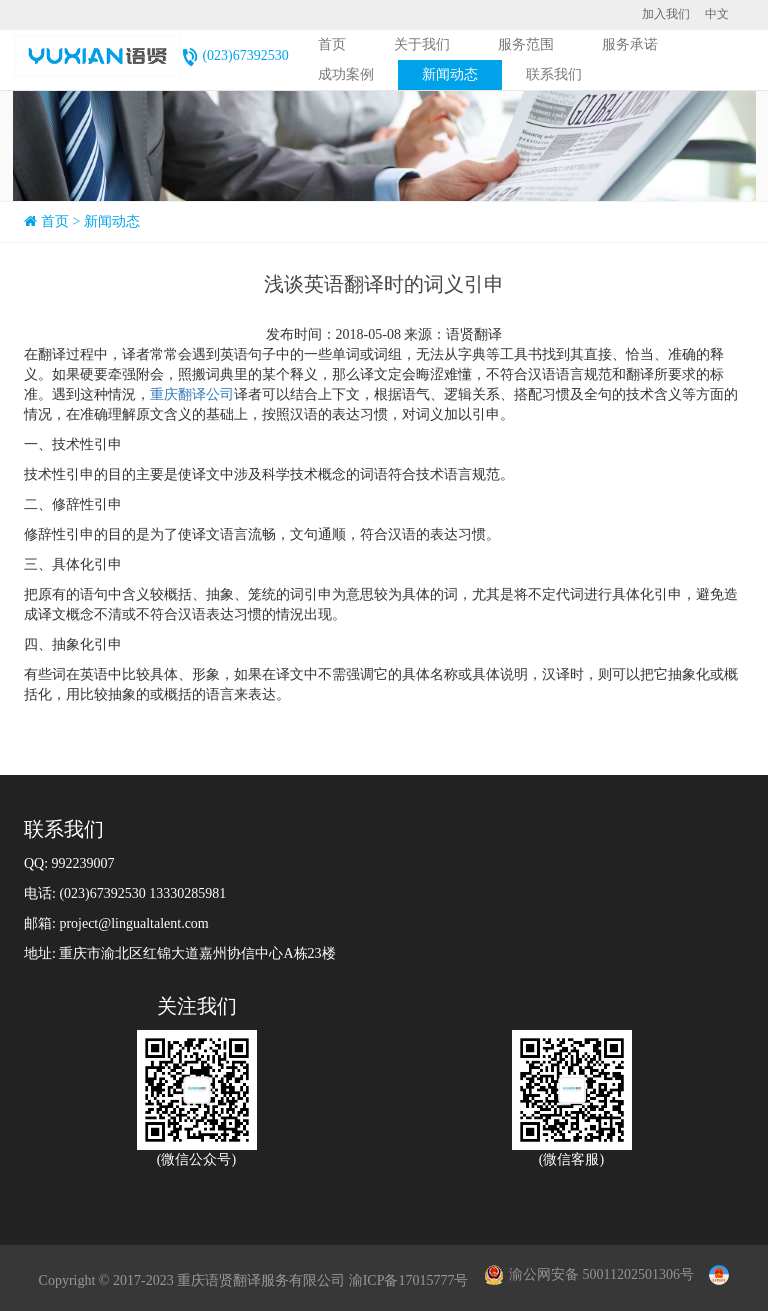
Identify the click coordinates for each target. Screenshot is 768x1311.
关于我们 (422, 44)
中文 (717, 14)
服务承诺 (630, 44)
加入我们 (666, 14)
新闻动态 (450, 74)
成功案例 (346, 74)
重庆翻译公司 (192, 394)
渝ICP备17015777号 (409, 1280)
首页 (332, 44)
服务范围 (526, 44)
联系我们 (554, 74)
